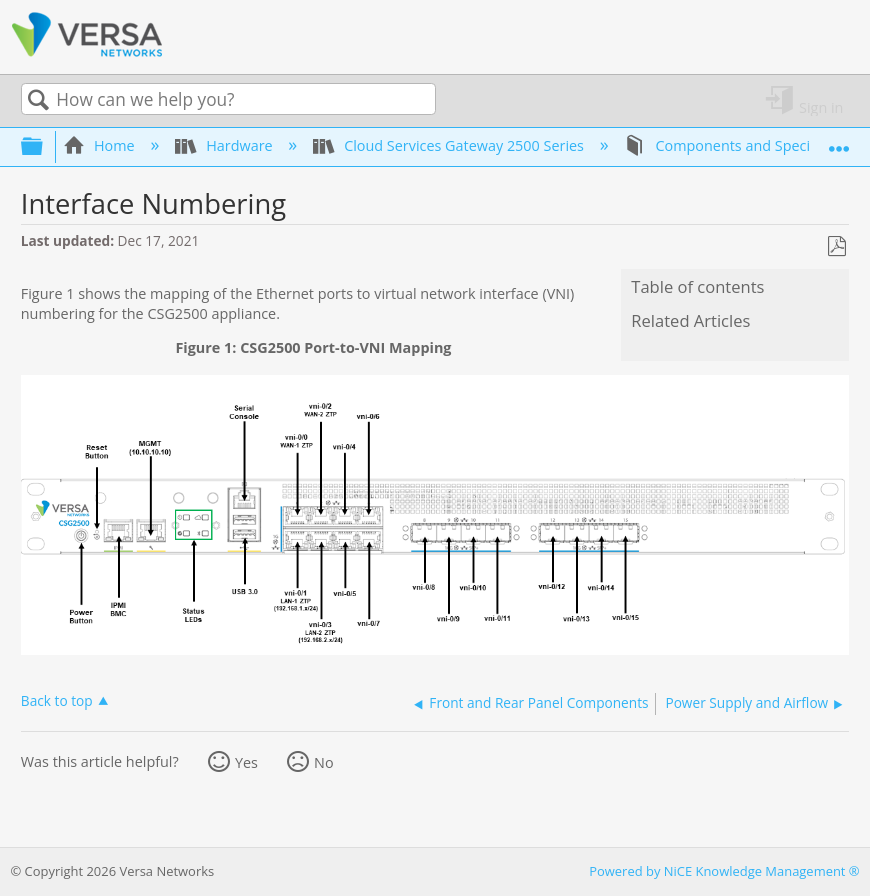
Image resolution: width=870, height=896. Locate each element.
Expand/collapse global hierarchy (45, 146)
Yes (246, 762)
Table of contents (697, 287)
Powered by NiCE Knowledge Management (724, 871)
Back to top (57, 700)
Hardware (225, 145)
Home (101, 145)
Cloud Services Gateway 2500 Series (450, 145)
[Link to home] (87, 53)
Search (39, 100)
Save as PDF (836, 246)
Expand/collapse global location (839, 140)
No (324, 762)
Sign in (821, 106)
